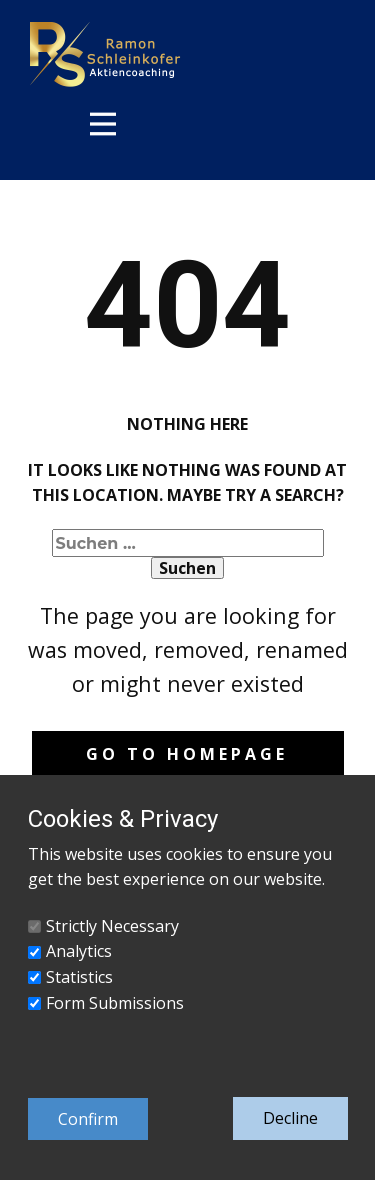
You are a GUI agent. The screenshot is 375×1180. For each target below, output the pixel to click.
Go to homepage (187, 754)
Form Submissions (115, 1003)
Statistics (79, 977)
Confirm (88, 1119)
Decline (290, 1118)
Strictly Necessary (112, 926)
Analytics (79, 951)
